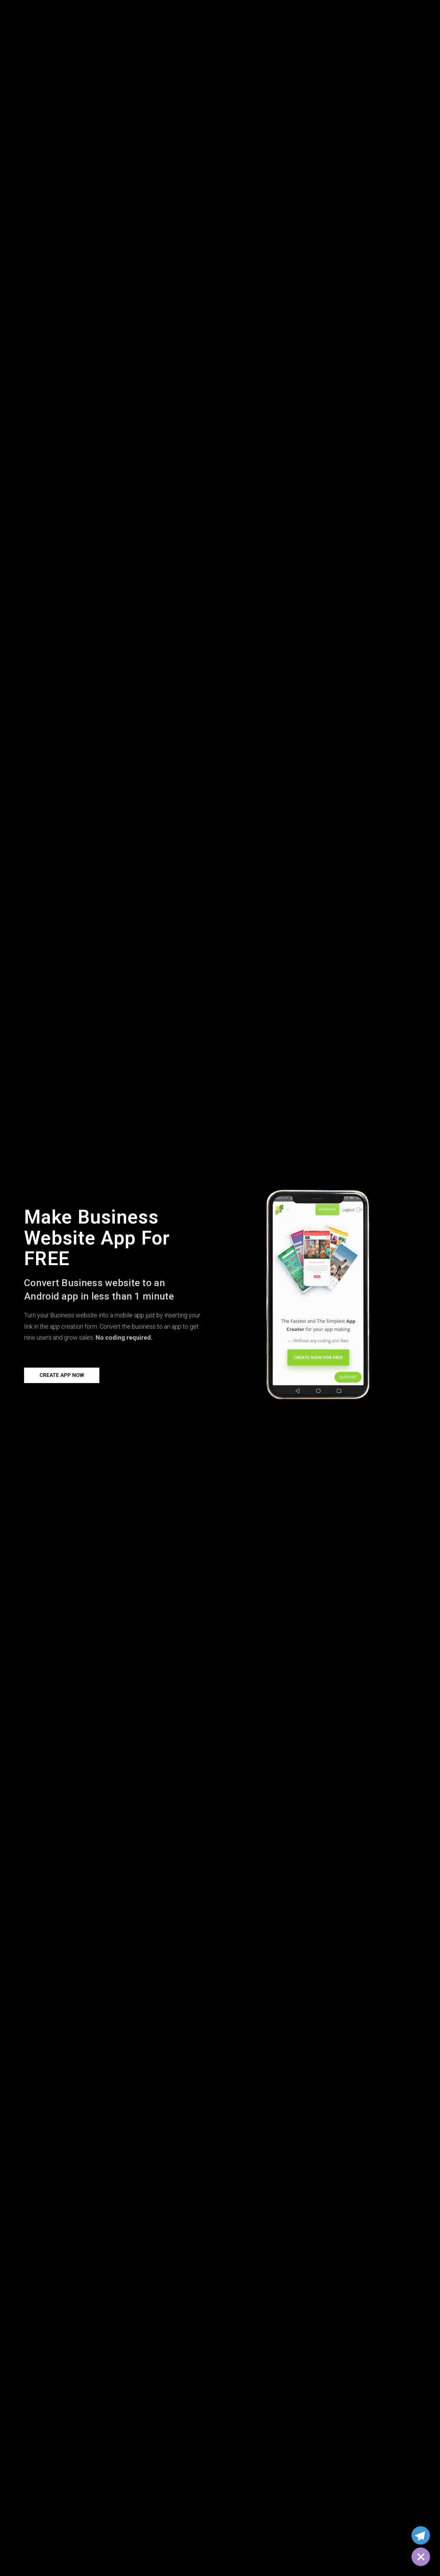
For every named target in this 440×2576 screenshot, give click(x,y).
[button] (61, 1375)
